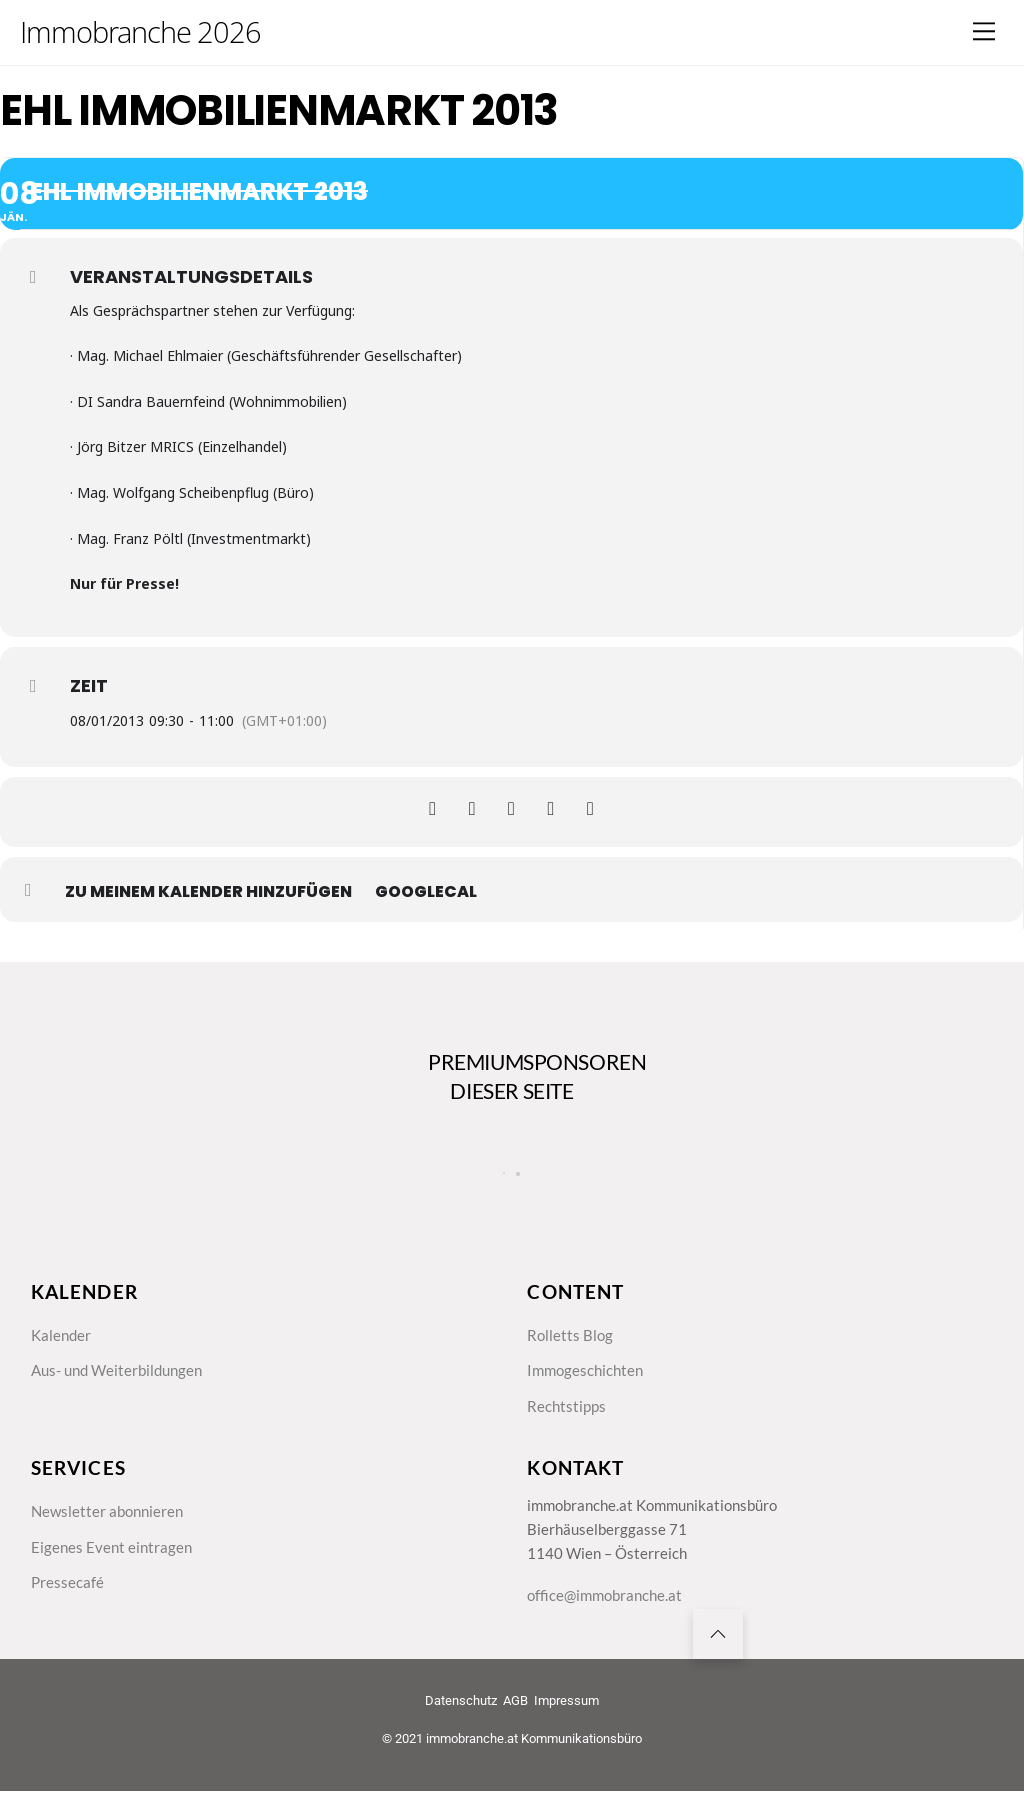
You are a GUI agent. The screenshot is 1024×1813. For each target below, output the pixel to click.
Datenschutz (461, 1730)
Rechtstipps (568, 1422)
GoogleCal (426, 892)
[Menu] (984, 31)
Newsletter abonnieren (110, 1531)
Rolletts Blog (571, 1347)
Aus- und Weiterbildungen (122, 1385)
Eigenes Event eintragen (113, 1568)
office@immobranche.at (608, 1620)
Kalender (62, 1347)
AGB (515, 1730)
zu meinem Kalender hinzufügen (208, 892)
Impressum (566, 1730)
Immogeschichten (588, 1385)
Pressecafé (68, 1606)
